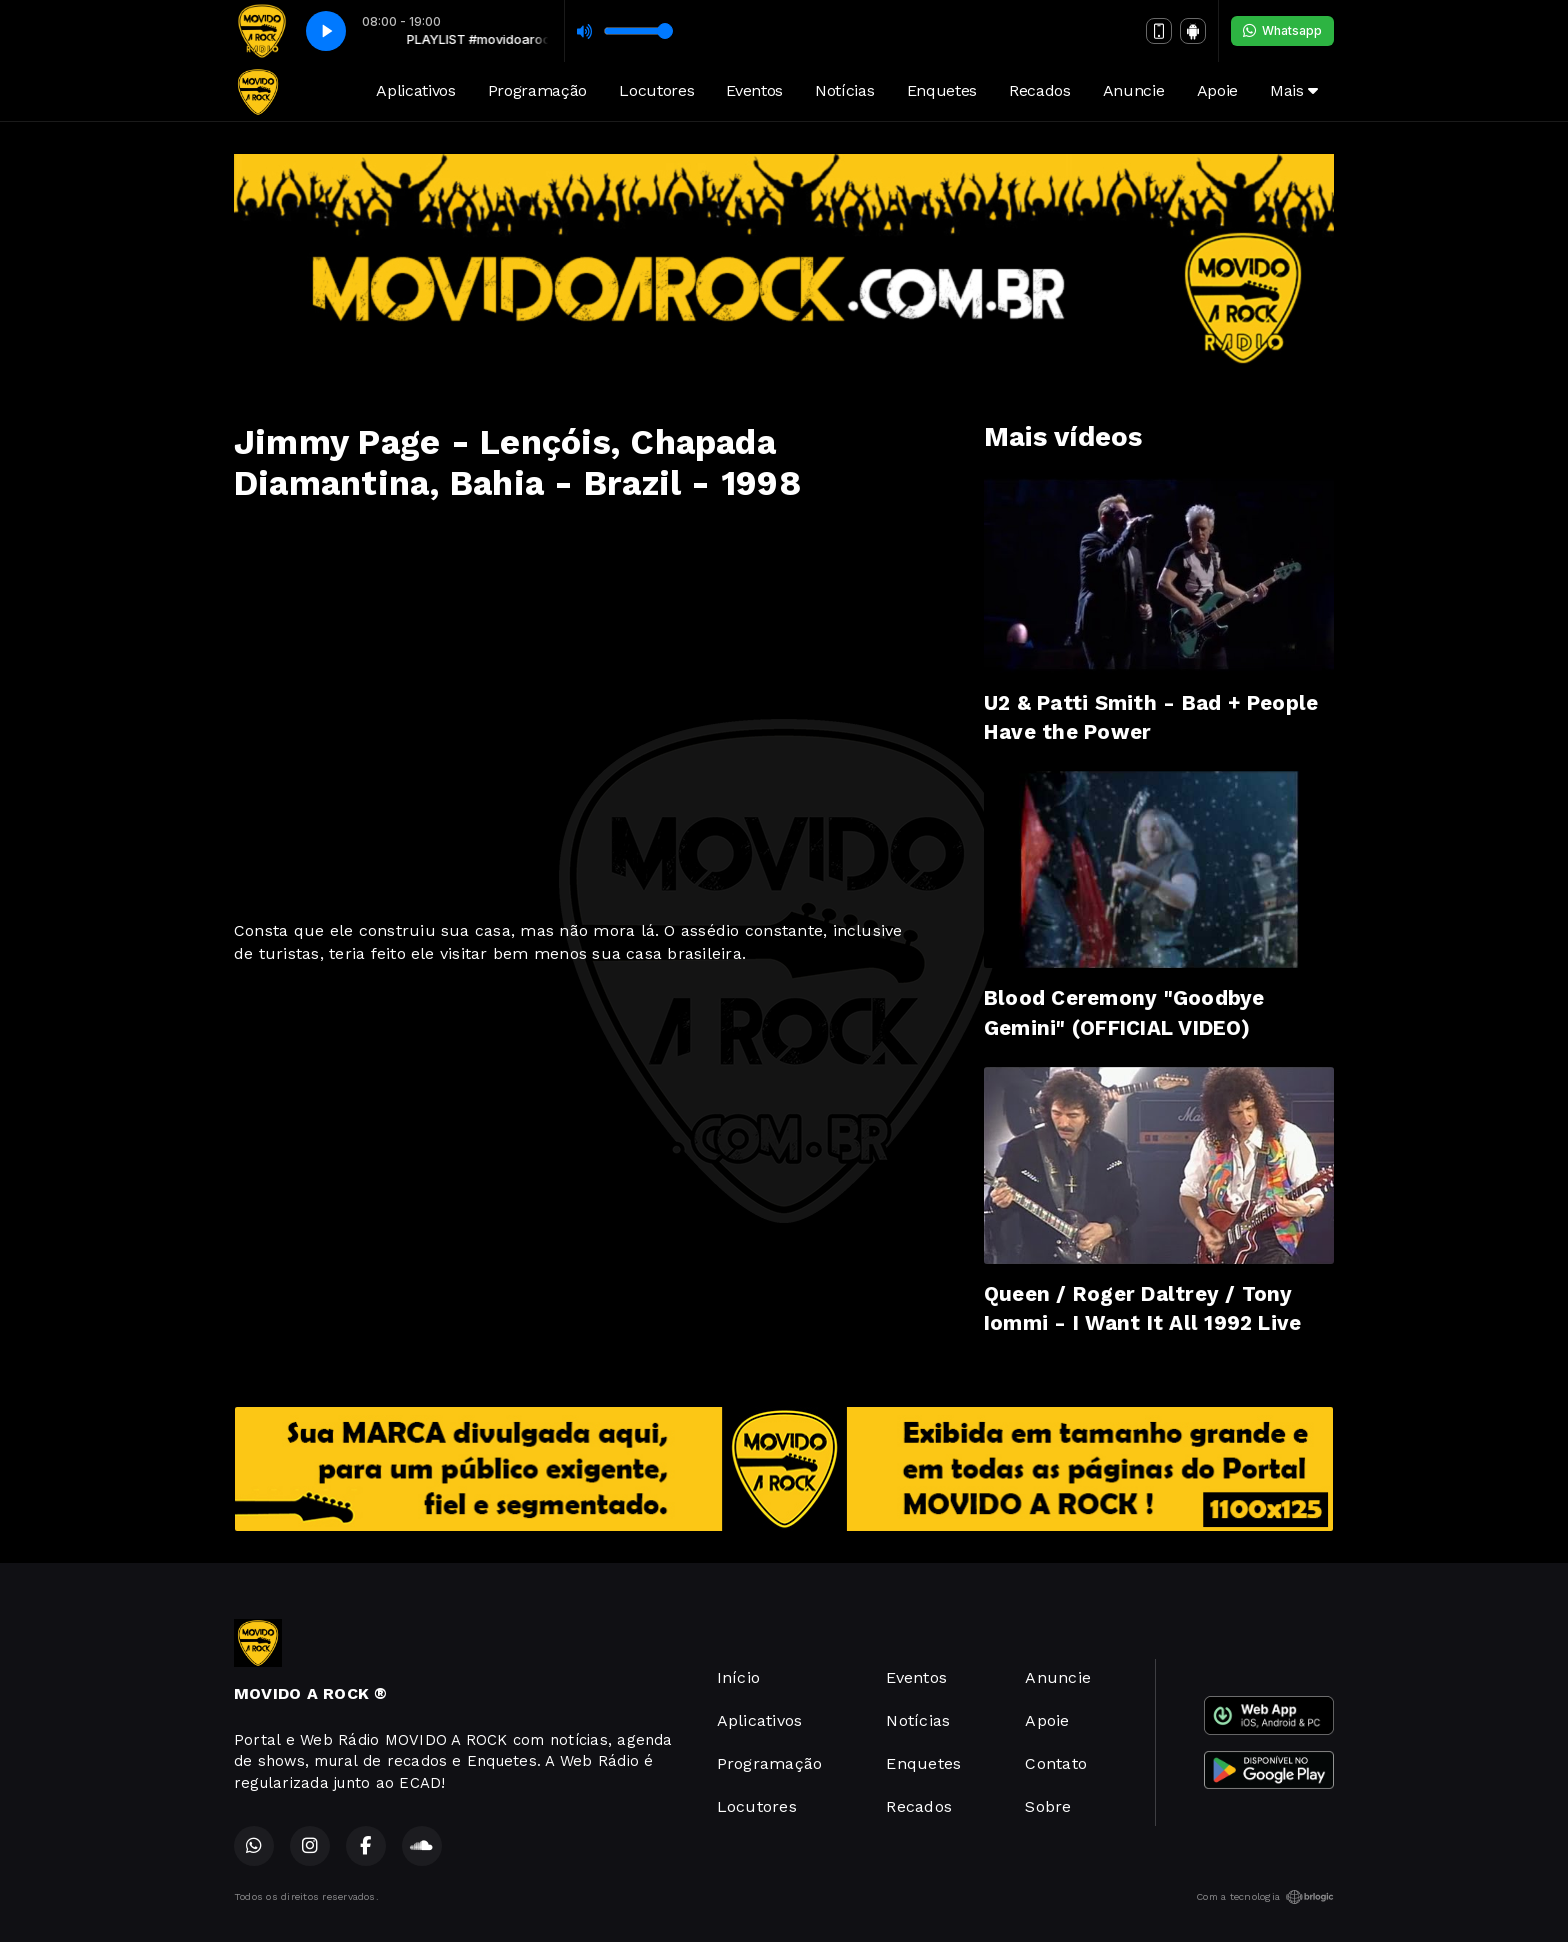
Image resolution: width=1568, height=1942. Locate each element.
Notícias (844, 90)
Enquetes (942, 90)
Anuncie (1134, 90)
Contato (1056, 1763)
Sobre (1048, 1806)
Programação (537, 90)
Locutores (656, 90)
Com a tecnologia (1265, 1897)
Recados (1040, 90)
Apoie (1217, 90)
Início (738, 1677)
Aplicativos (415, 90)
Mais (1294, 90)
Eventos (754, 90)
